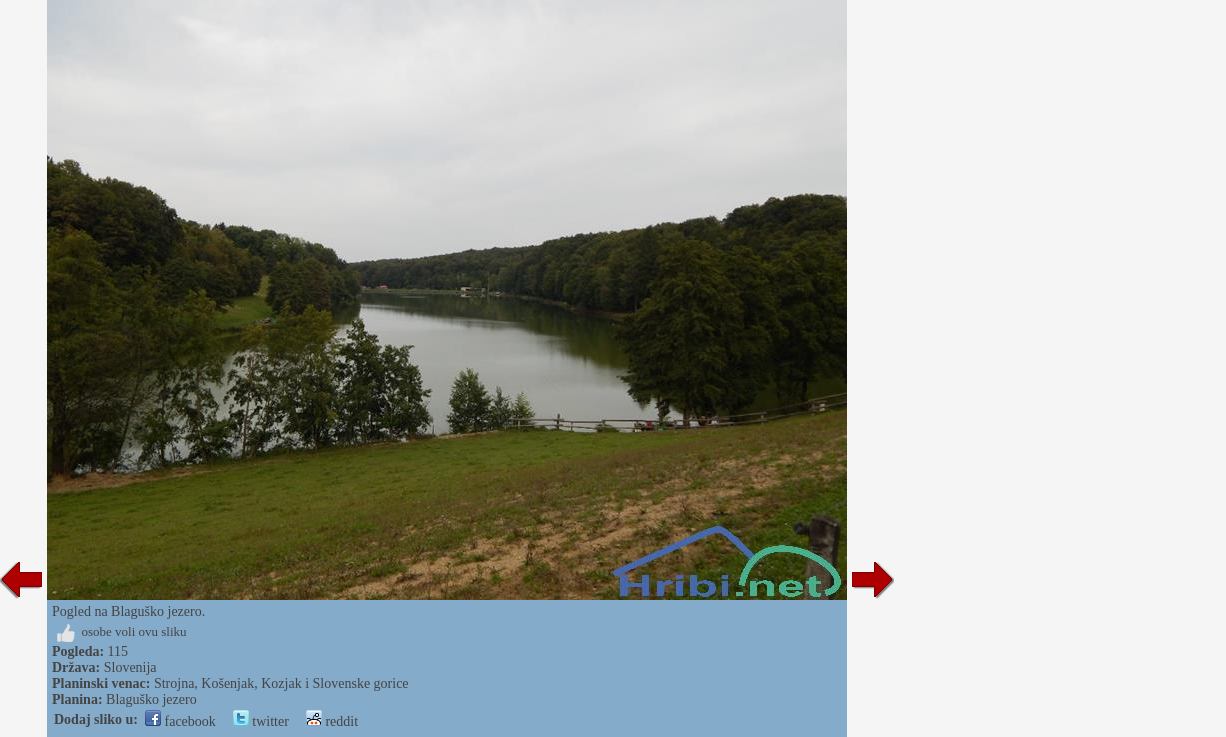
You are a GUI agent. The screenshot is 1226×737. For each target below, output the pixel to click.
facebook (180, 721)
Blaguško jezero (151, 699)
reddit (332, 721)
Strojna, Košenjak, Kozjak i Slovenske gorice (281, 683)
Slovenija (130, 667)
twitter (261, 721)
